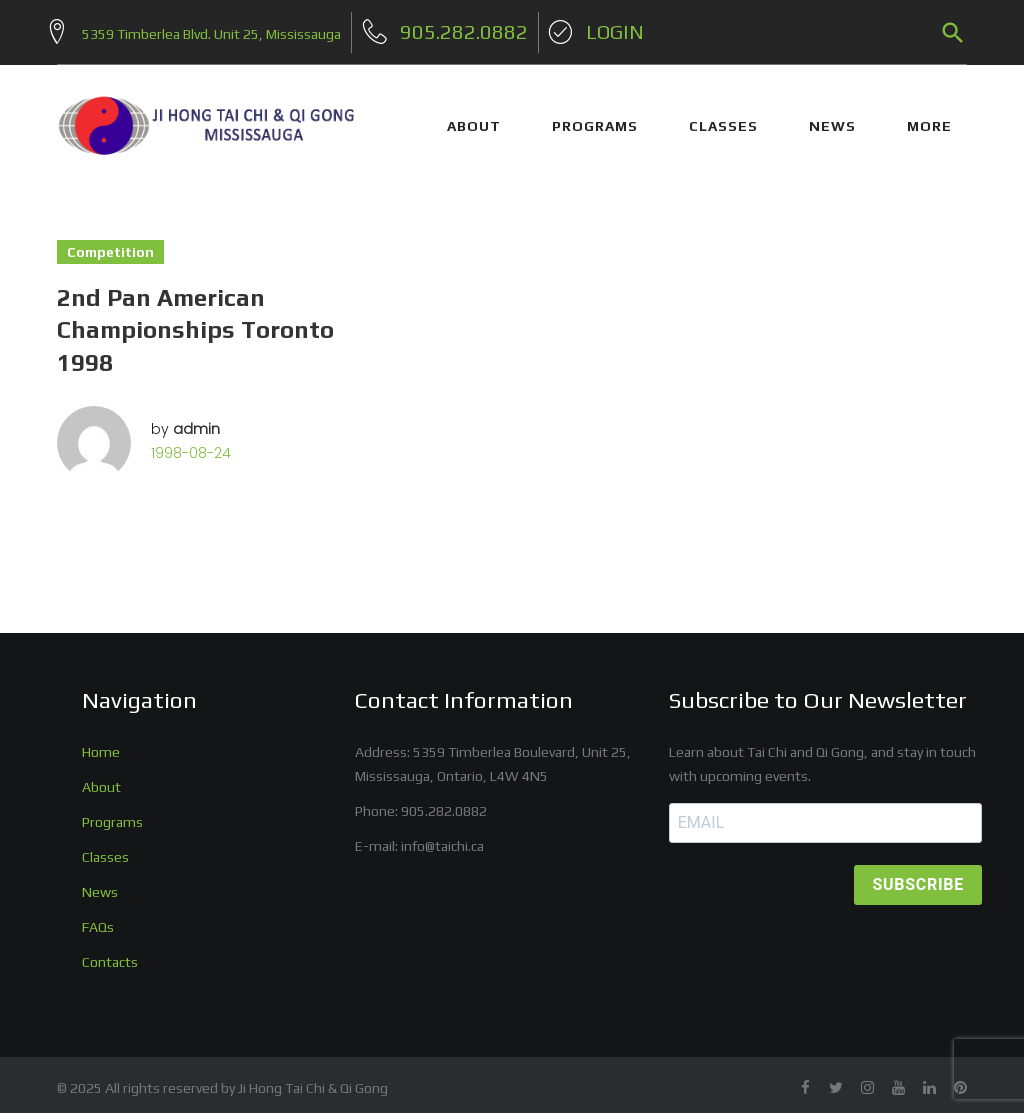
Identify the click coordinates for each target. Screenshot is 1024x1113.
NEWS (832, 118)
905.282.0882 (444, 802)
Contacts (110, 953)
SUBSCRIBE (918, 876)
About (101, 778)
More (929, 118)
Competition (110, 244)
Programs (112, 813)
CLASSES (723, 118)
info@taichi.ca (442, 837)
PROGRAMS (595, 118)
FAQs (98, 918)
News (100, 883)
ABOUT (474, 118)
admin (196, 421)
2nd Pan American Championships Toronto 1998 (195, 321)
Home (101, 743)
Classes (105, 848)
